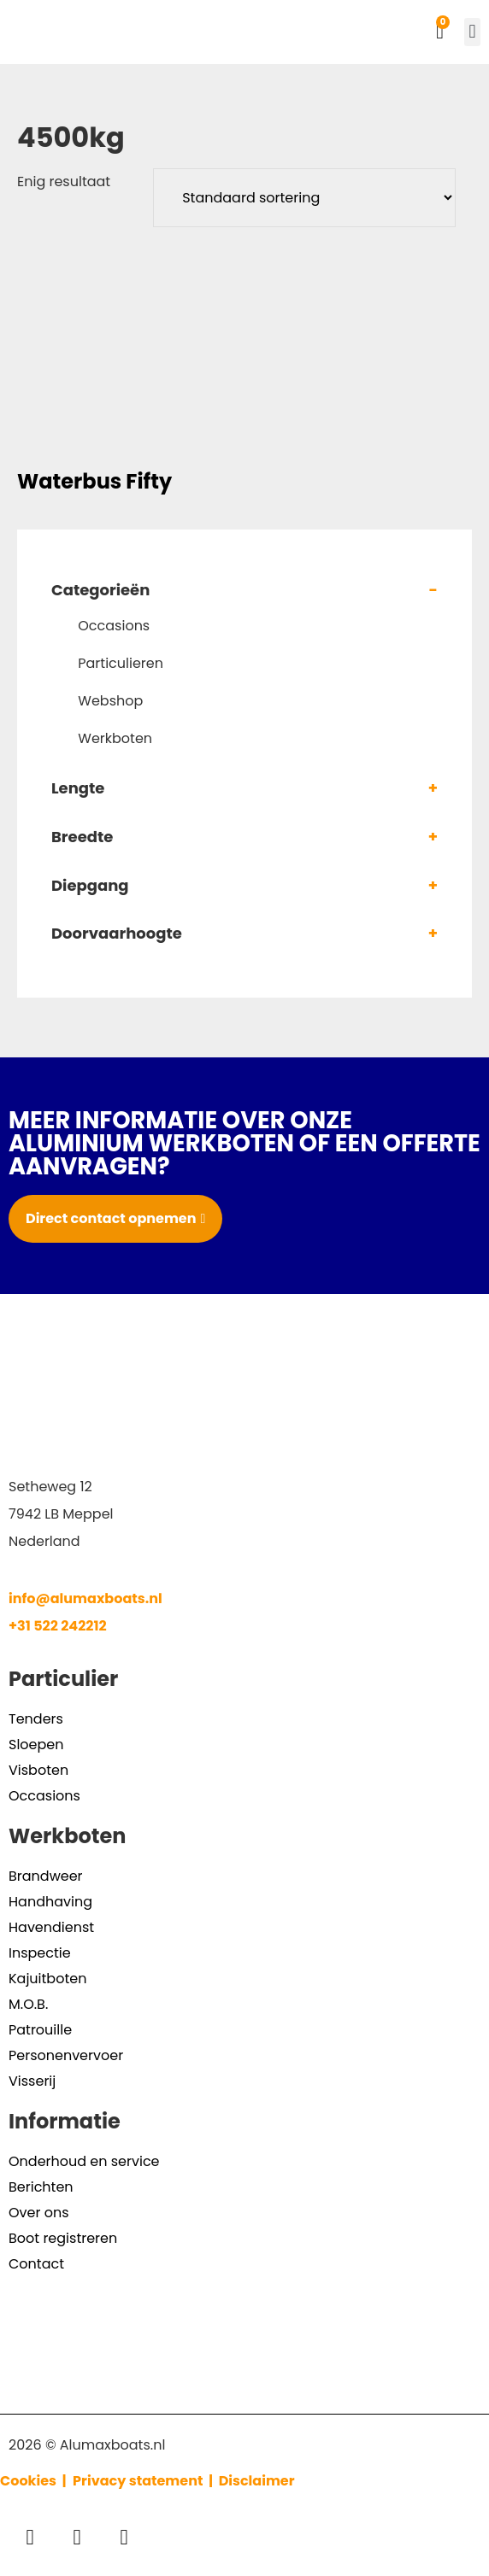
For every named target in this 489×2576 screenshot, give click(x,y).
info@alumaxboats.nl (85, 1598)
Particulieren (120, 663)
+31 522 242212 (58, 1626)
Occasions (114, 625)
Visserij (32, 2081)
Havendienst (51, 1927)
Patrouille (40, 2030)
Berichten (41, 2187)
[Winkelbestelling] (304, 197)
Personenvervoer (66, 2055)
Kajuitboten (47, 1978)
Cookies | (34, 2481)
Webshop (110, 701)
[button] (472, 32)
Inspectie (40, 1953)
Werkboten (115, 738)
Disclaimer (257, 2481)
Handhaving (50, 1902)
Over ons (39, 2212)
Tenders (36, 1719)
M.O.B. (28, 2004)
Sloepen (36, 1744)
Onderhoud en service (84, 2161)
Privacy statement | (146, 2481)
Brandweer (46, 1876)
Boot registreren (63, 2238)
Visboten (38, 1770)
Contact (36, 2264)
